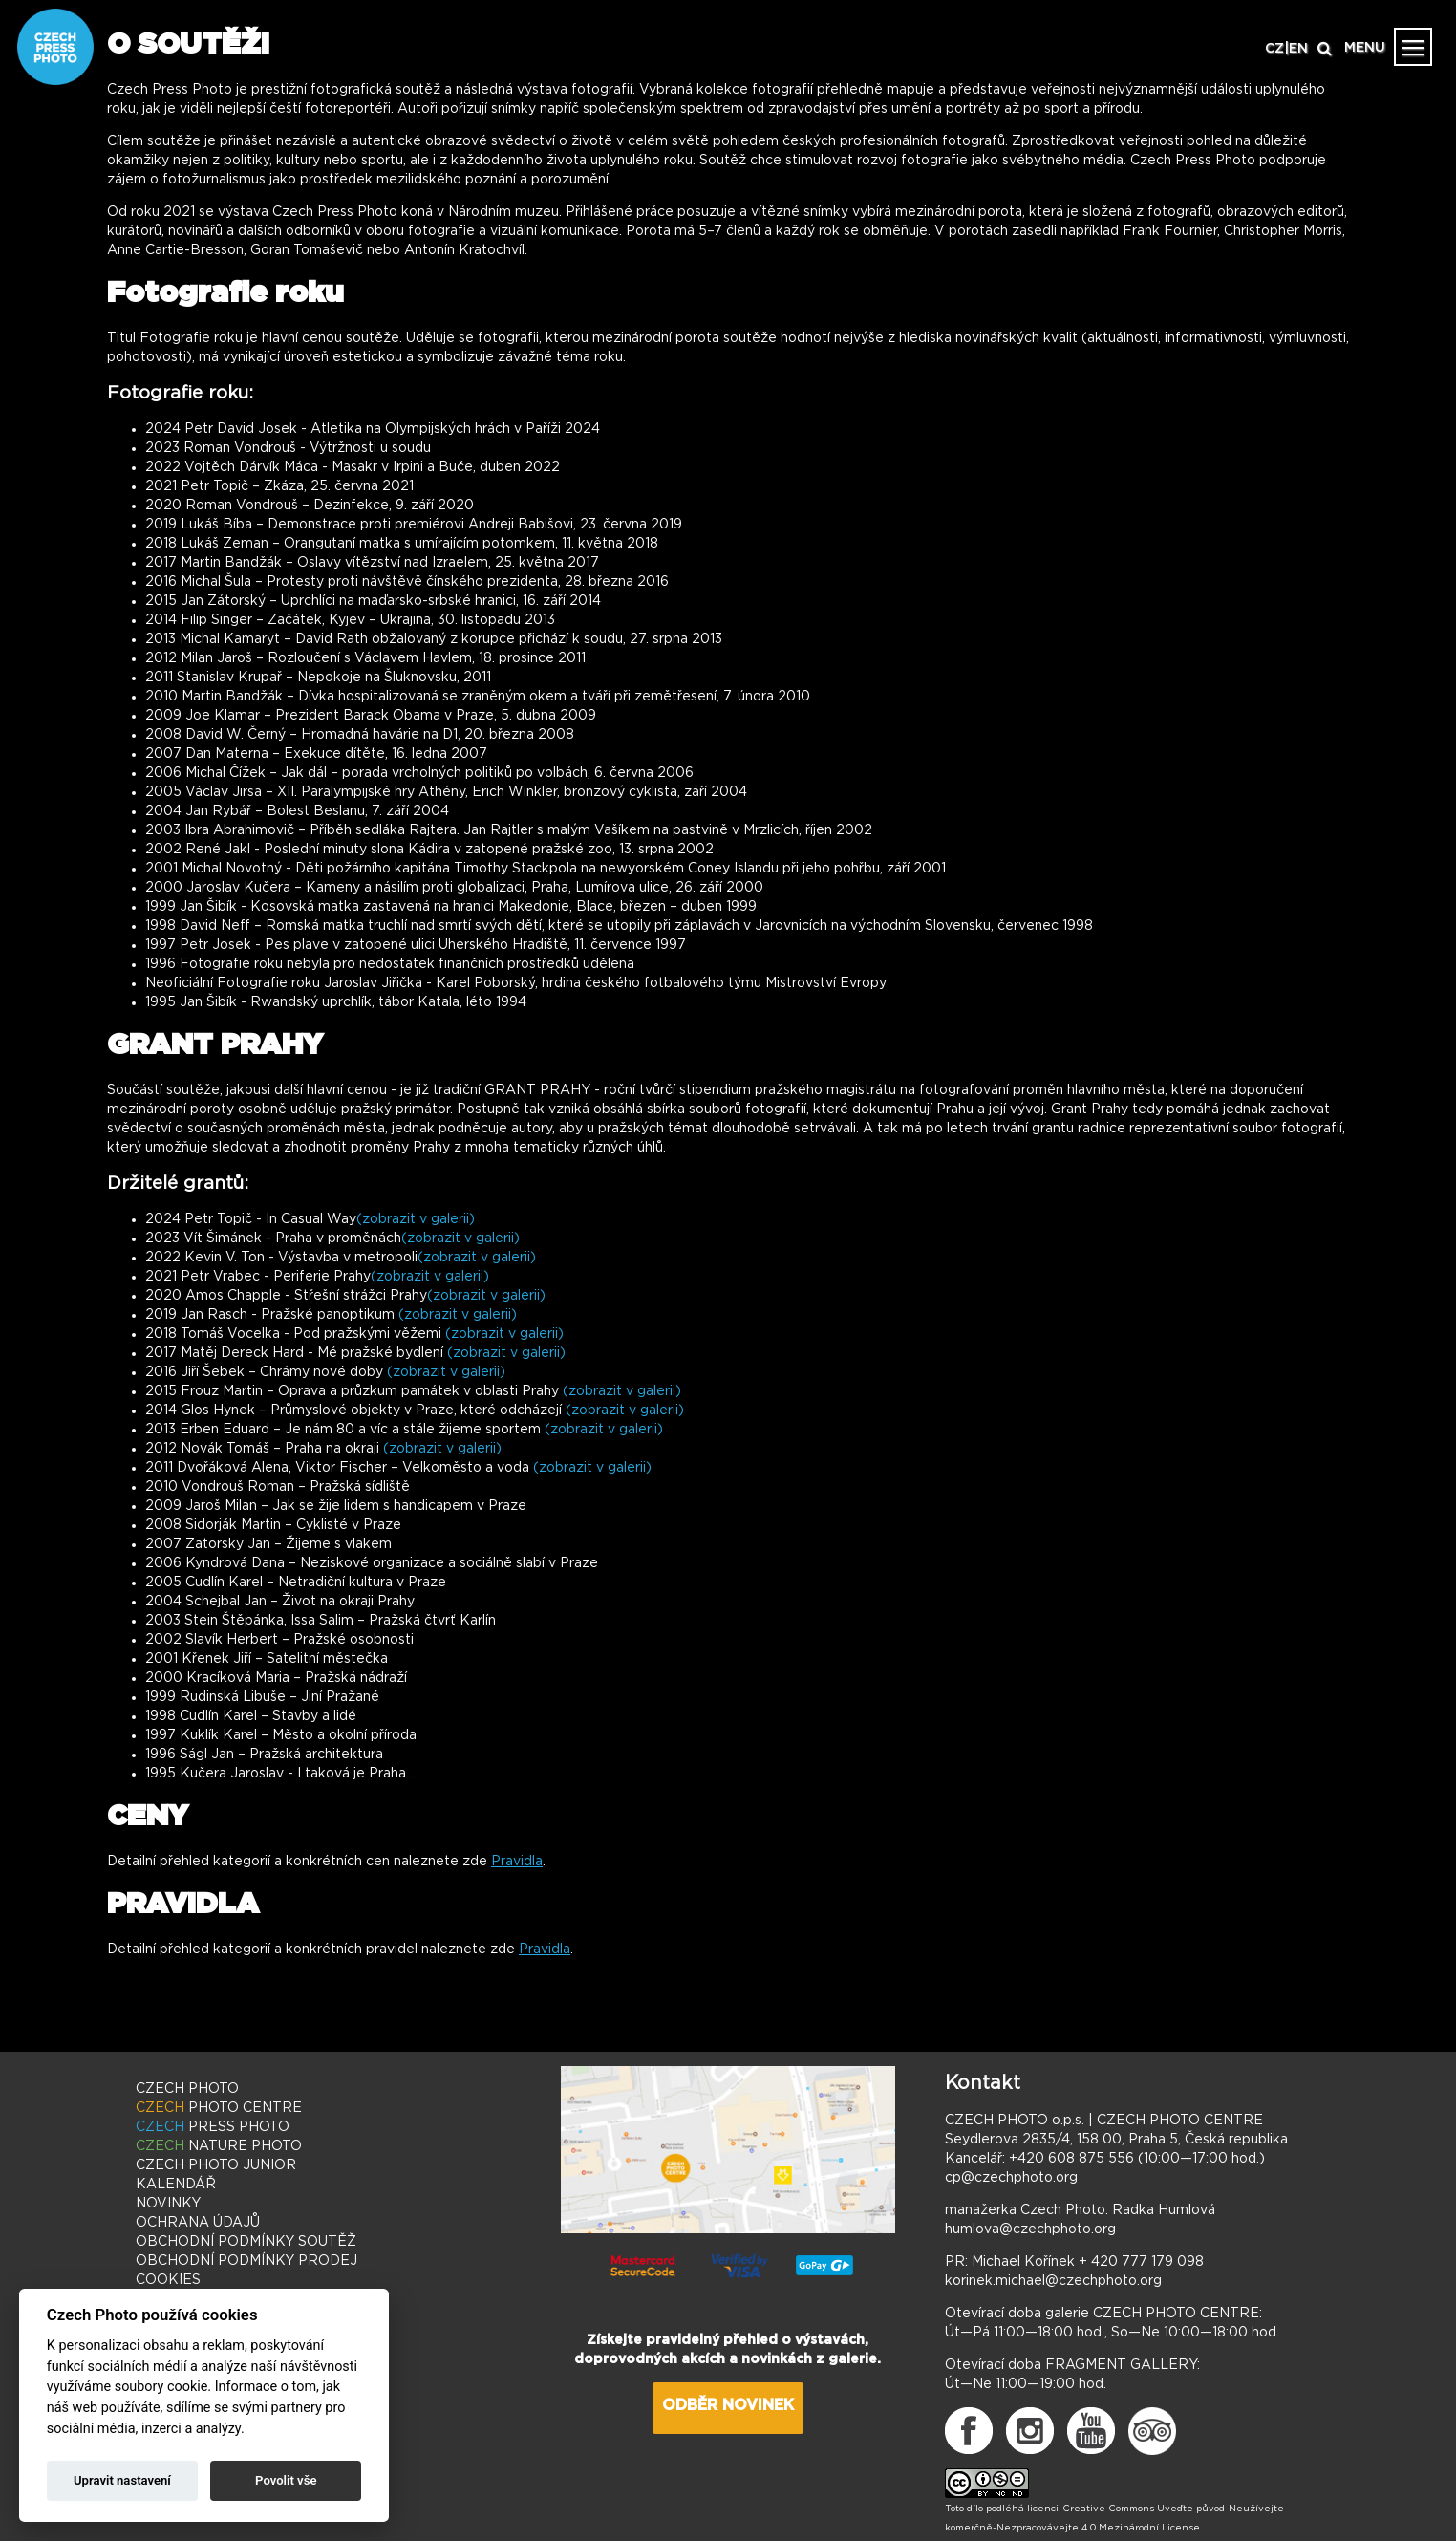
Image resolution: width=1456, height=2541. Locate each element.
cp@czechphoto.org (1011, 2178)
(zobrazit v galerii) (415, 1219)
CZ (1274, 48)
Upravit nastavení (122, 2480)
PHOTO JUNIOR (216, 2165)
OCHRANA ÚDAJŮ (198, 2222)
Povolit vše (285, 2480)
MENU (1364, 47)
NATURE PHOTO (219, 2146)
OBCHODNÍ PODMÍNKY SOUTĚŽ (246, 2242)
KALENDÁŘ (176, 2184)
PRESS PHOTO (212, 2127)
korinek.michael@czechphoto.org (1053, 2281)
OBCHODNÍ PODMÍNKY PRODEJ (246, 2261)
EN (1298, 48)
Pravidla (517, 1861)
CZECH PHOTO (187, 2089)
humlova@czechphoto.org (1030, 2229)
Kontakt (982, 2083)
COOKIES (168, 2280)
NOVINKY (168, 2203)
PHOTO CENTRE (219, 2108)
